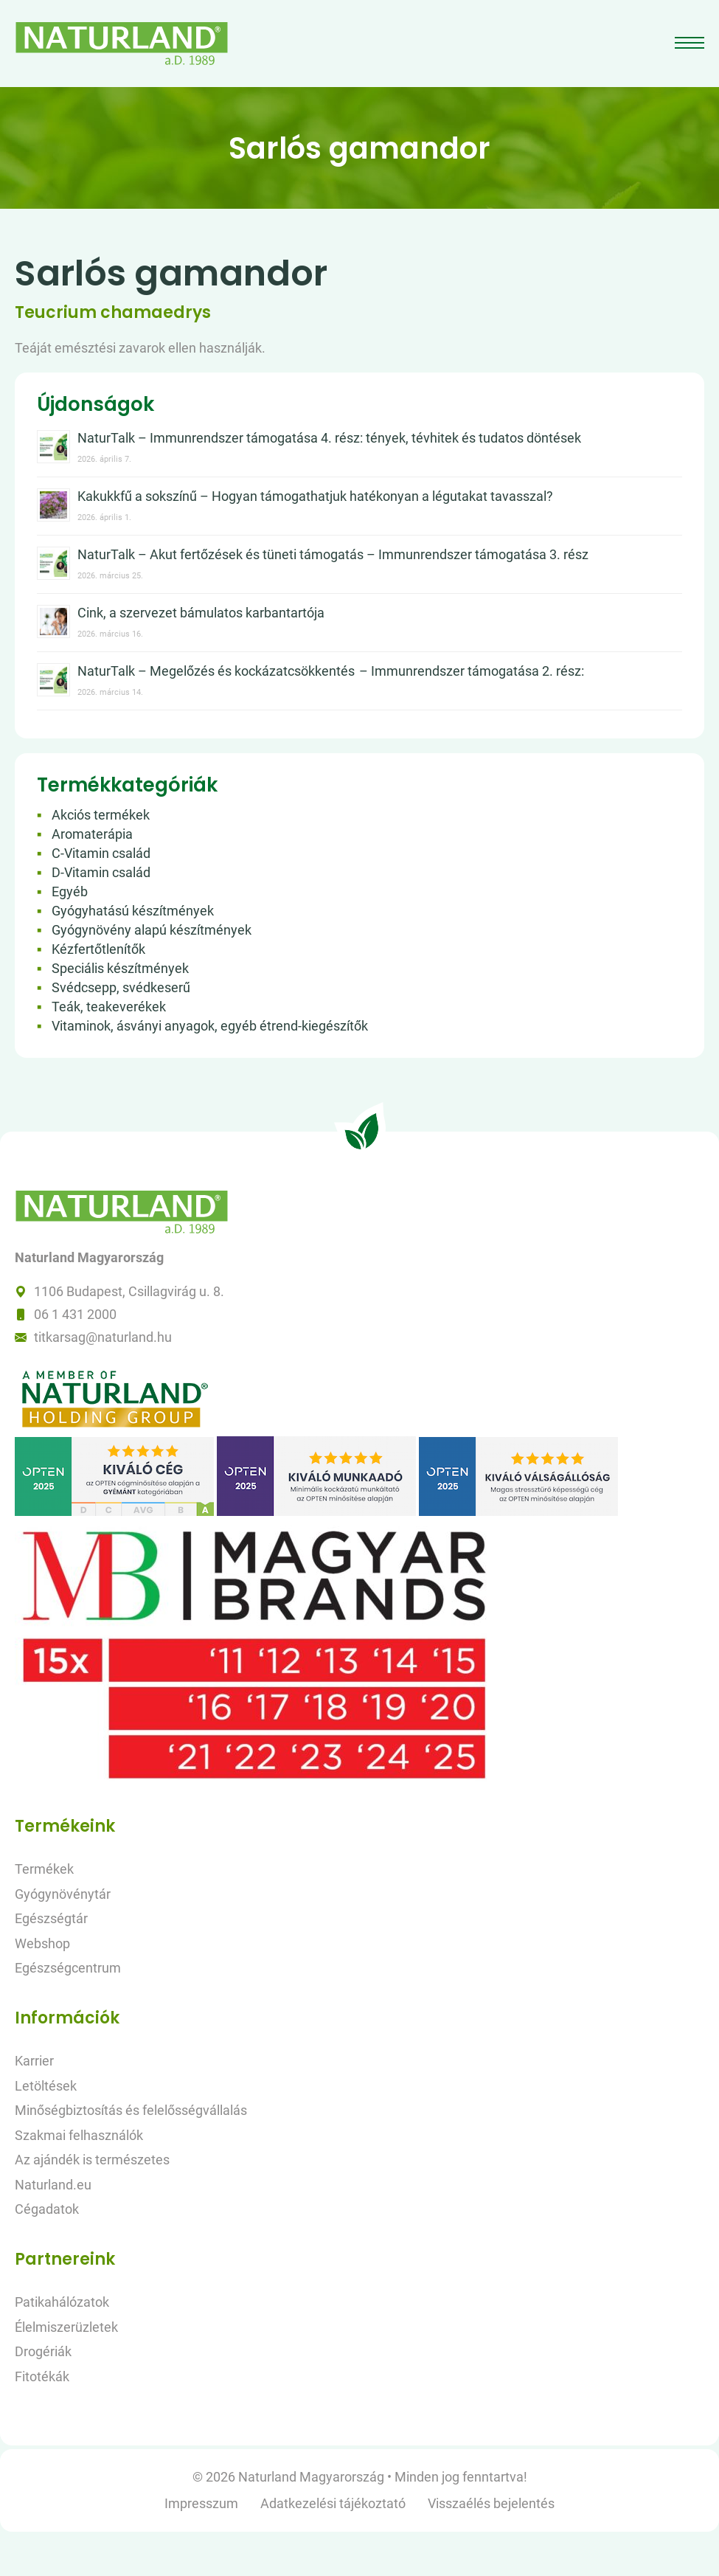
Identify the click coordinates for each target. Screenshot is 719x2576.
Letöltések (46, 2086)
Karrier (34, 2060)
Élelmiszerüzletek (66, 2327)
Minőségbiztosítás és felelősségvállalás (131, 2110)
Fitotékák (42, 2376)
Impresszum (201, 2503)
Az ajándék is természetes (92, 2159)
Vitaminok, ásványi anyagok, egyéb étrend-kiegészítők (210, 1025)
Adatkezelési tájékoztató (333, 2503)
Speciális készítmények (120, 968)
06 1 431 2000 (75, 1314)
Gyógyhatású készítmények (133, 910)
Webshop (42, 1943)
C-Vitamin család (101, 853)
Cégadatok (47, 2209)
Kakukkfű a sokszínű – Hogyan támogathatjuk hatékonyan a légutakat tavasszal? (315, 496)
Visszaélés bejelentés (491, 2503)
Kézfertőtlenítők (98, 949)
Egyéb (70, 891)
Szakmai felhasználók (79, 2135)
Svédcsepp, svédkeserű (121, 987)
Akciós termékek (101, 815)
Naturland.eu (53, 2184)
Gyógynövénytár (63, 1894)
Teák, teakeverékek (109, 1006)
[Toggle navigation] (691, 43)
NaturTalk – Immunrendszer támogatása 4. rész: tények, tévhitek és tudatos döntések (329, 438)
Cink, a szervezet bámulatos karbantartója (200, 612)
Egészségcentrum (68, 1968)
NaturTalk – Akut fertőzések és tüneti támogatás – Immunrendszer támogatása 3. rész (332, 554)
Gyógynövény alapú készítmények (151, 930)
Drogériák (43, 2351)
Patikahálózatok (62, 2302)
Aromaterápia (92, 834)
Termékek (44, 1869)
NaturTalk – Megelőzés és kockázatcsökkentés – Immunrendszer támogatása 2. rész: (330, 671)
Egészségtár (51, 1918)
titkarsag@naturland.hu (103, 1337)
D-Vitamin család (101, 872)
